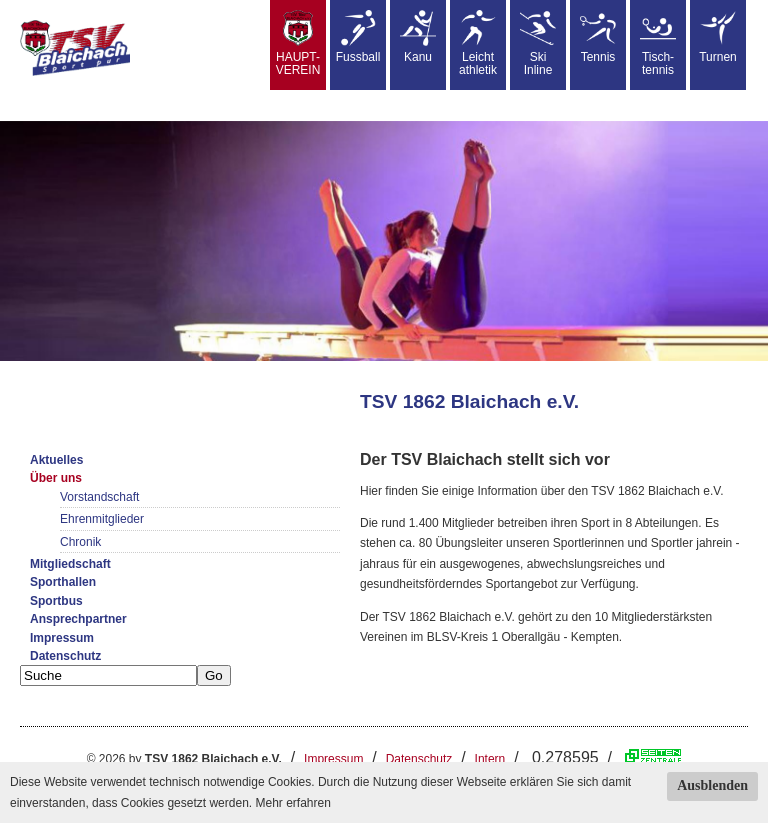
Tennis (598, 37)
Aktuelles (56, 460)
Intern (490, 759)
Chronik (80, 542)
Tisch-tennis (658, 43)
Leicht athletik (478, 43)
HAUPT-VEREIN (298, 43)
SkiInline (538, 43)
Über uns (56, 478)
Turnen (718, 37)
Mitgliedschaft (70, 564)
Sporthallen (63, 582)
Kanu (418, 37)
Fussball (358, 37)
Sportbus (56, 601)
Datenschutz (65, 656)
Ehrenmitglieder (102, 519)
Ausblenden (712, 785)
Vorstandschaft (99, 497)
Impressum (62, 638)
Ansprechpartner (78, 619)
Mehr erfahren (292, 803)
